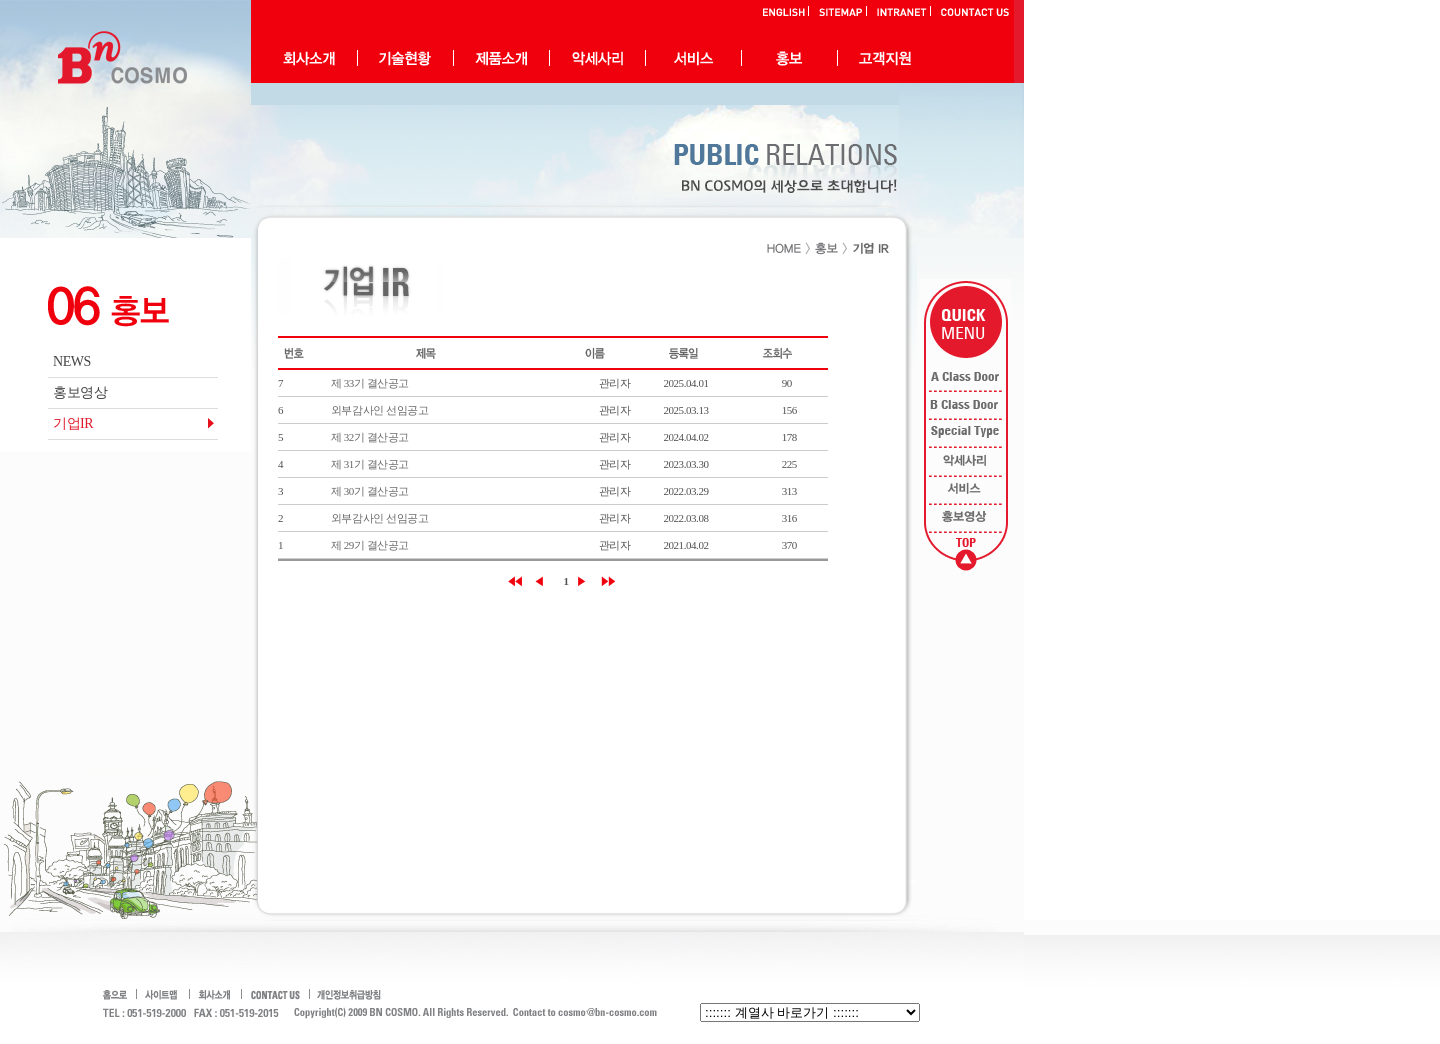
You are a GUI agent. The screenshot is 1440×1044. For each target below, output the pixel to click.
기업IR (73, 423)
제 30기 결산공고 (370, 491)
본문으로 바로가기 (0, 0)
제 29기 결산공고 (370, 545)
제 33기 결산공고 (370, 383)
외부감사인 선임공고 (379, 410)
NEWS (72, 361)
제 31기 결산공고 (370, 464)
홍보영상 (80, 392)
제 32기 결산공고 (370, 437)
